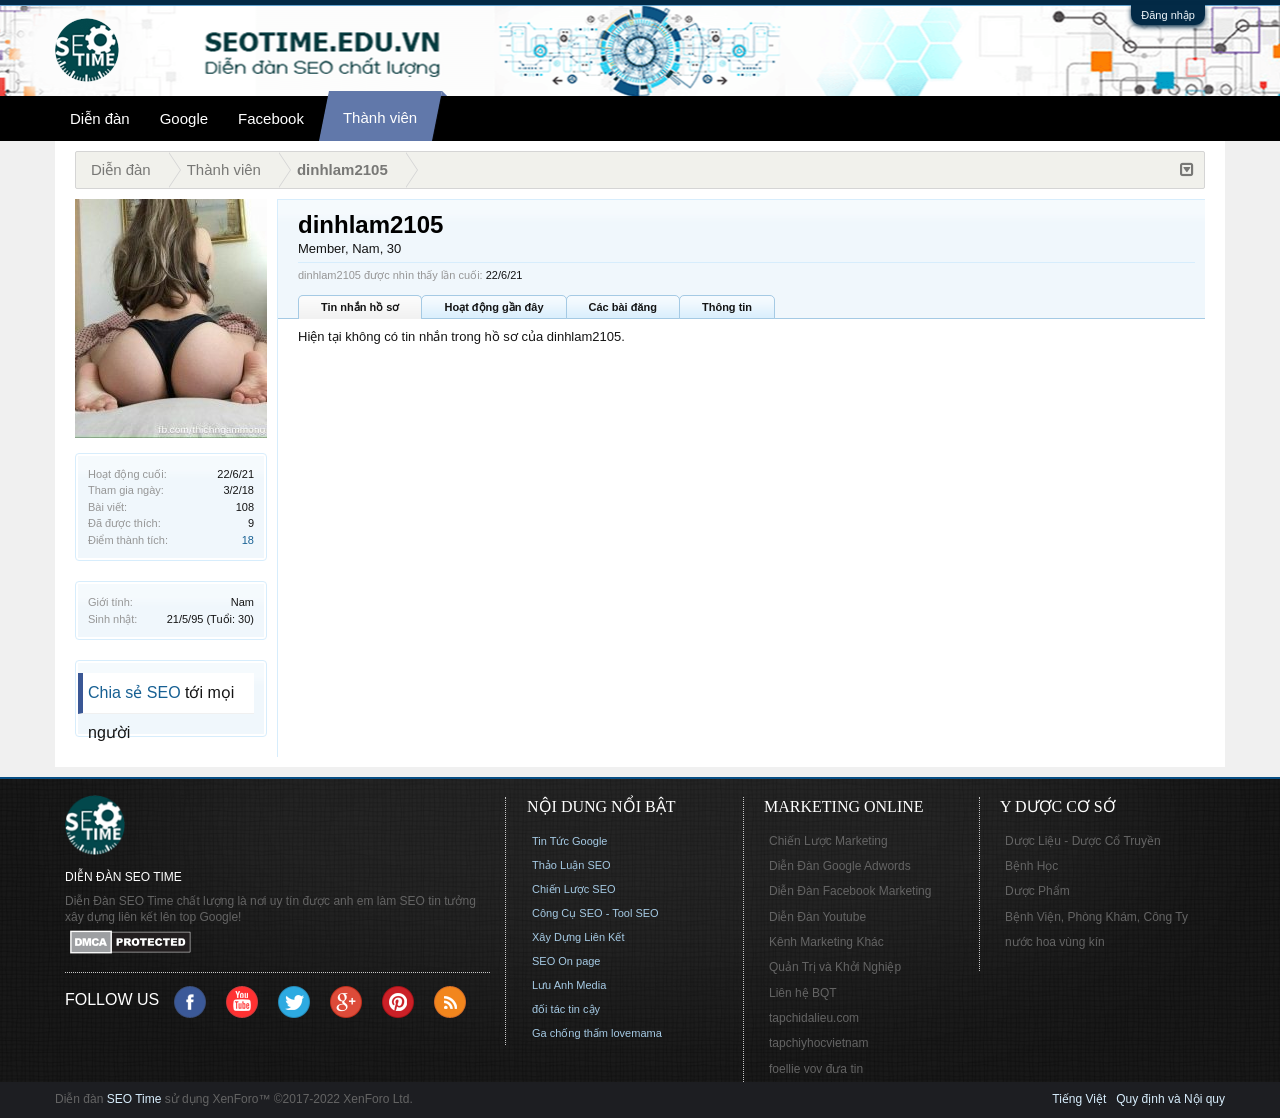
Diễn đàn (100, 118)
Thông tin (727, 307)
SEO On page (566, 961)
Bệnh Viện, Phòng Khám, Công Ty (1096, 917)
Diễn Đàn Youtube (817, 917)
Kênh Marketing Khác (826, 942)
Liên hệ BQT (803, 993)
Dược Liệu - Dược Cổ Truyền (1083, 841)
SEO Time (134, 1099)
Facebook (271, 118)
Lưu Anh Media (569, 985)
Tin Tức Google (569, 841)
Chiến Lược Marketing (828, 841)
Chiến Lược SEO (574, 889)
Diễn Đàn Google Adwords (840, 866)
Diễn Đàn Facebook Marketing (850, 891)
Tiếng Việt (1079, 1099)
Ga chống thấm (570, 1033)
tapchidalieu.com (814, 1018)
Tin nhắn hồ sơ (360, 307)
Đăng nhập (1168, 15)
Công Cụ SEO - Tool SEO (595, 913)
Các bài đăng (623, 307)
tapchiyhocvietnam (818, 1043)
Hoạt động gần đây (493, 307)
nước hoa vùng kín (1055, 942)
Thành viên (380, 117)
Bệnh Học (1031, 866)
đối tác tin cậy (566, 1009)
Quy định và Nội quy (1170, 1099)
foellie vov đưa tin (816, 1069)
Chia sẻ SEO (134, 692)
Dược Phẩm (1037, 891)
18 (248, 540)
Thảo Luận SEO (571, 865)
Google (184, 118)
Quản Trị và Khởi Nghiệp (835, 967)
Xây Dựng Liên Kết (578, 937)
